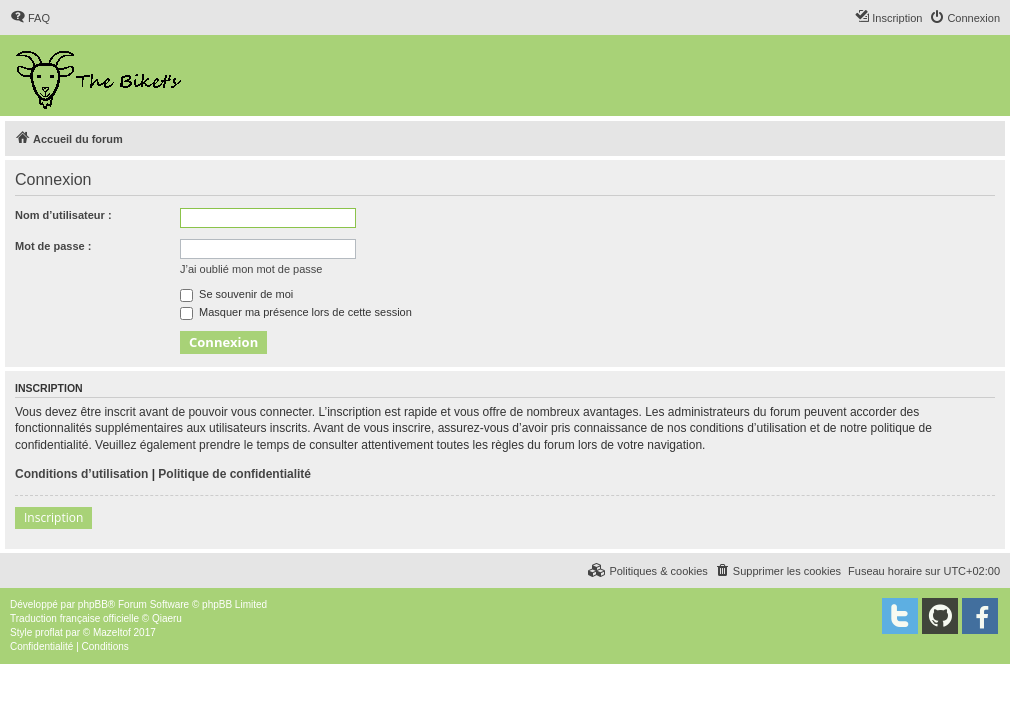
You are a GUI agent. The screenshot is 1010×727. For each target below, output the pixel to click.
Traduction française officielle (74, 618)
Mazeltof (112, 632)
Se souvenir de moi (236, 294)
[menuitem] (30, 18)
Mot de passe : (53, 246)
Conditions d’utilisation (81, 474)
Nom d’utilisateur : (63, 215)
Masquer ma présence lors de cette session (296, 312)
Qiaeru (167, 618)
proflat (49, 632)
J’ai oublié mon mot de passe (251, 269)
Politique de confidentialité (234, 474)
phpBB (93, 604)
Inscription (53, 517)
